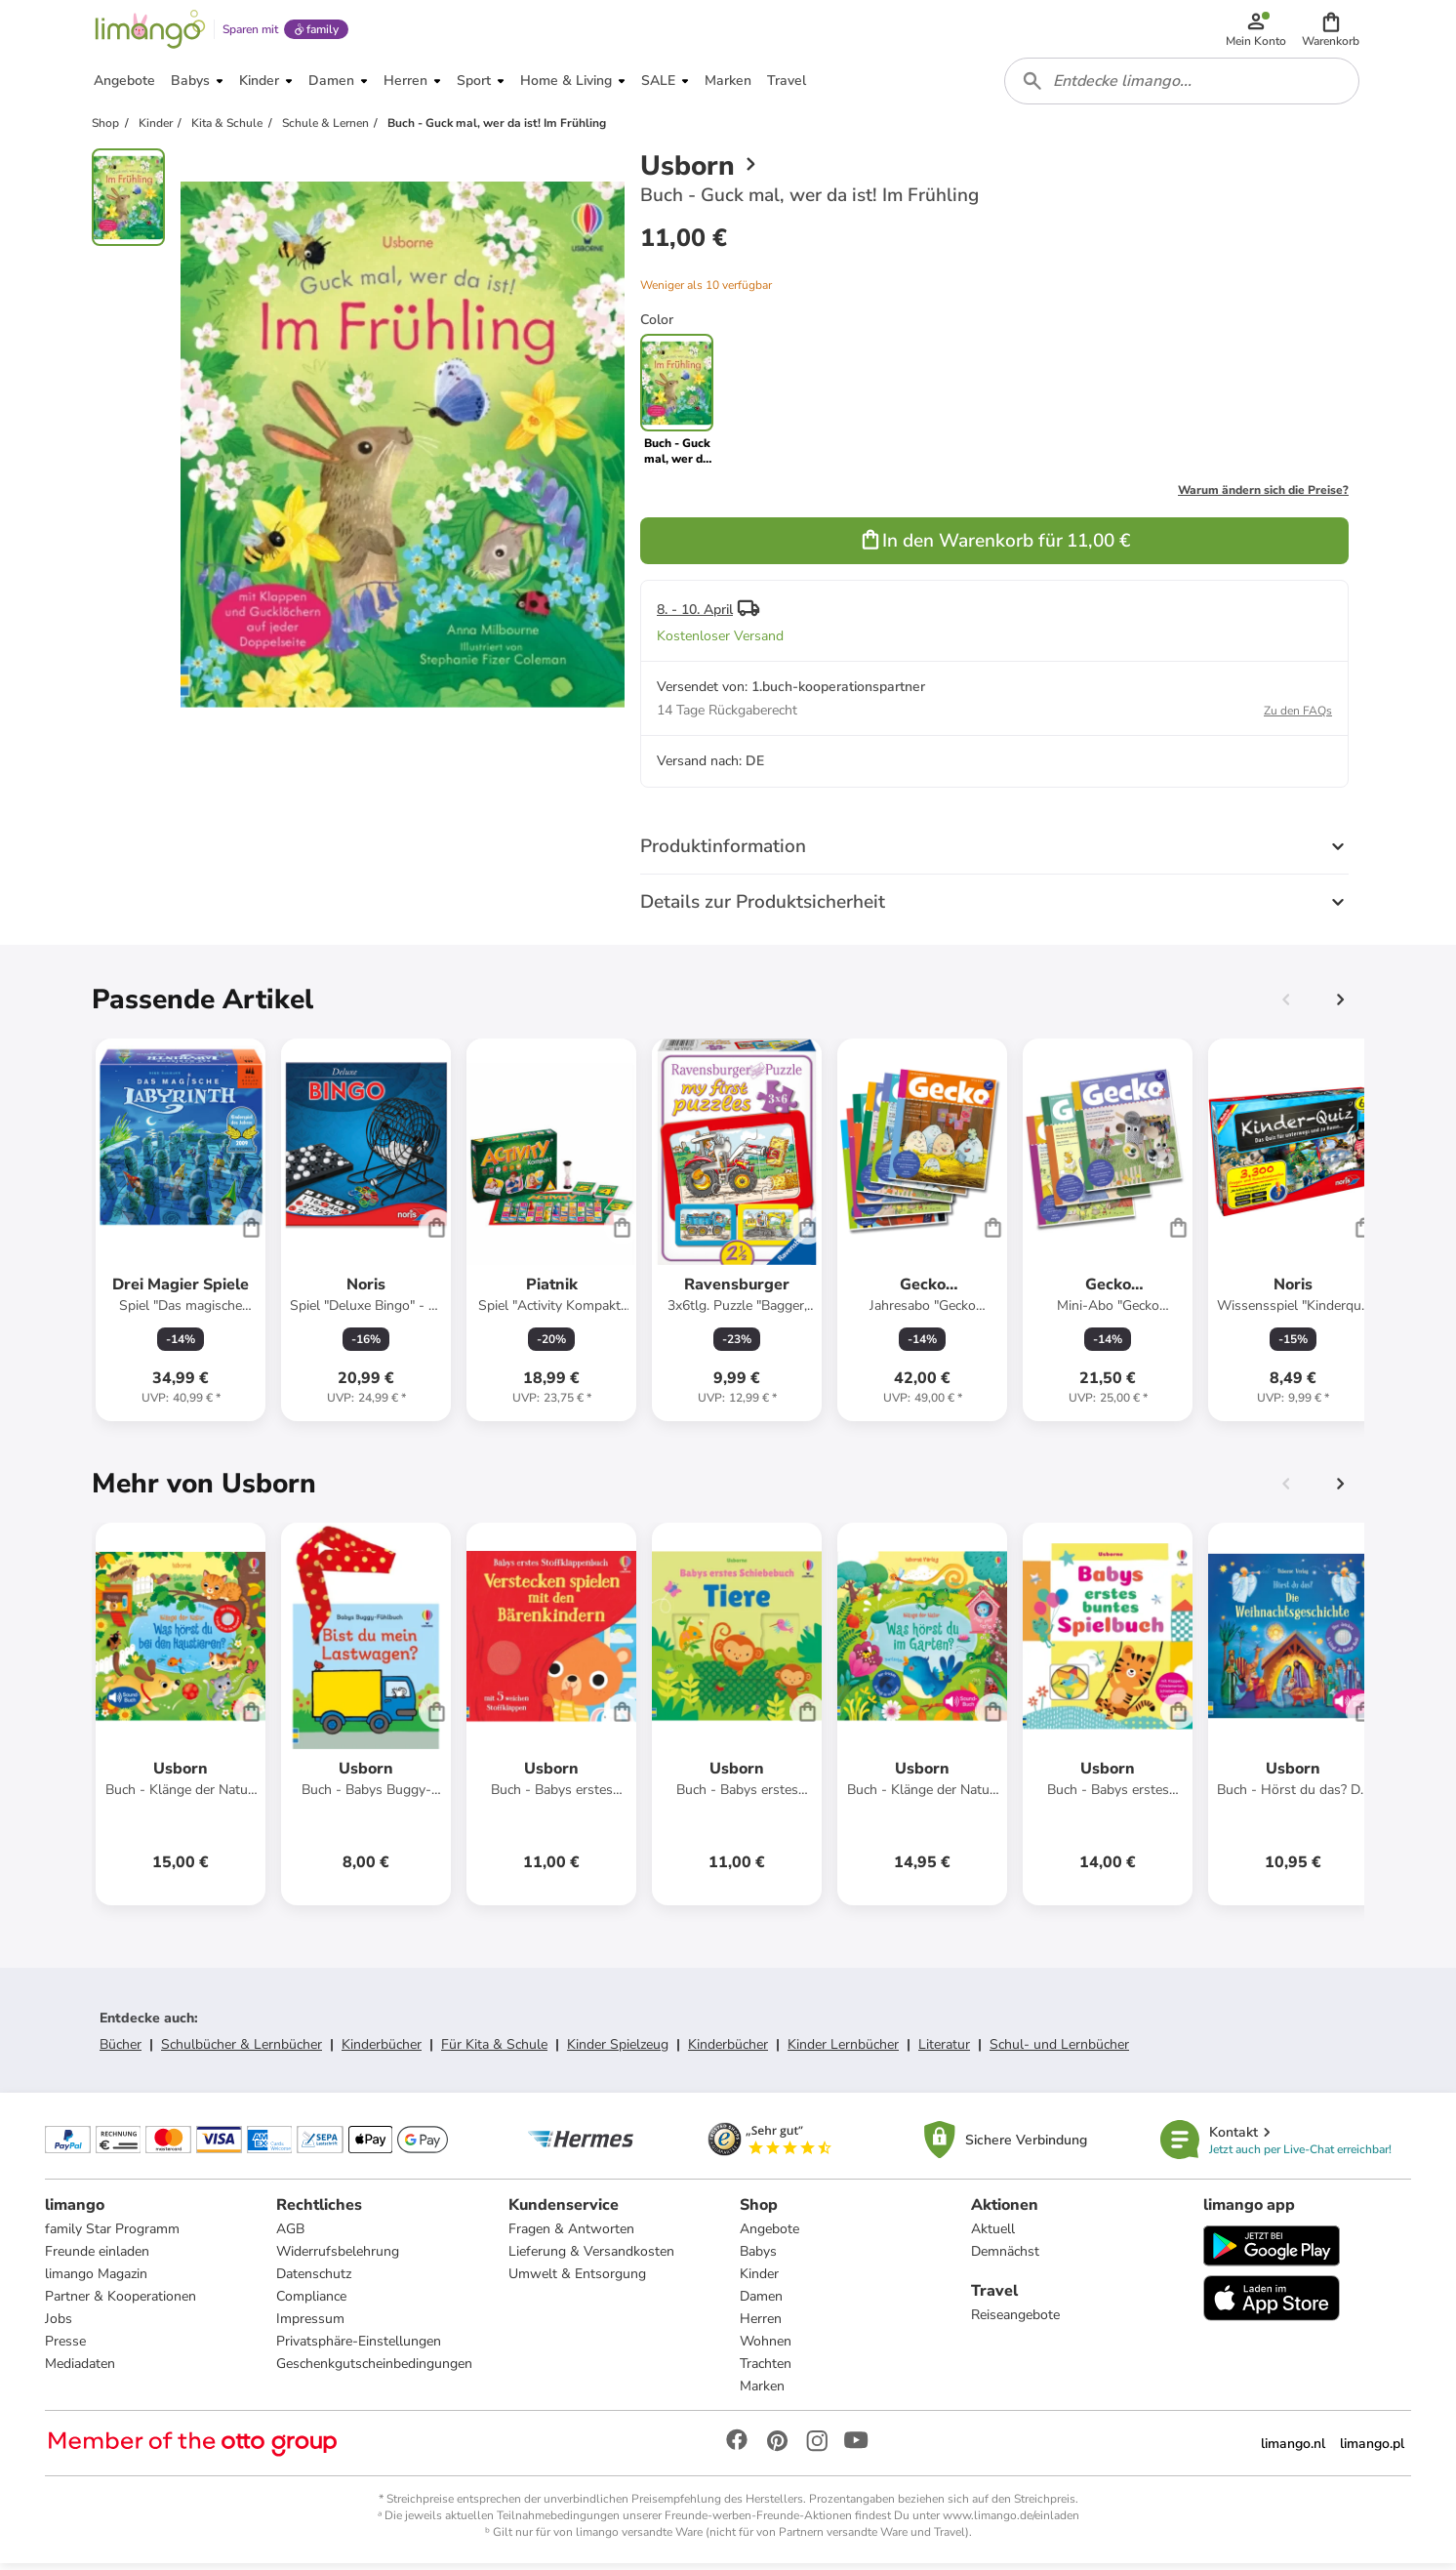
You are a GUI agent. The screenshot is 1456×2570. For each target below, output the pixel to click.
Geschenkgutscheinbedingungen (374, 2370)
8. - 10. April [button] (695, 615)
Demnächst (1005, 2258)
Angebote (769, 2235)
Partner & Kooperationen (120, 2303)
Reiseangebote (1015, 2321)
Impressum (310, 2325)
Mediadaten (80, 2370)
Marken (762, 2393)
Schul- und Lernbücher (1059, 2050)
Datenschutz (313, 2280)
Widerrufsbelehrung (337, 2258)
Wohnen (765, 2348)
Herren (761, 2325)
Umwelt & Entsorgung (577, 2280)
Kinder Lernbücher (843, 2050)
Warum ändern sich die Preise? (1263, 496)
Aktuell (993, 2235)
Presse (65, 2348)
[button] (1331, 31)
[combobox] (1183, 86)
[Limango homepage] (149, 31)
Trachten (765, 2370)
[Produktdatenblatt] (180, 1235)
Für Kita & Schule (494, 2050)
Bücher (121, 2050)
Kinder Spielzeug (617, 2050)
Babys (758, 2258)
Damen (761, 2303)
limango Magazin (96, 2280)
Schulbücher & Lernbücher (241, 2050)
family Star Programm (112, 2235)
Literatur (944, 2050)
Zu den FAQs (1298, 716)
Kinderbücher (382, 2050)
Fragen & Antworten (571, 2235)
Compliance (311, 2303)
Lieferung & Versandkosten (591, 2258)
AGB (290, 2235)
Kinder (759, 2280)
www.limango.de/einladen (1011, 2522)
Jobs (58, 2325)
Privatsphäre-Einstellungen (358, 2348)
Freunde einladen (97, 2258)
